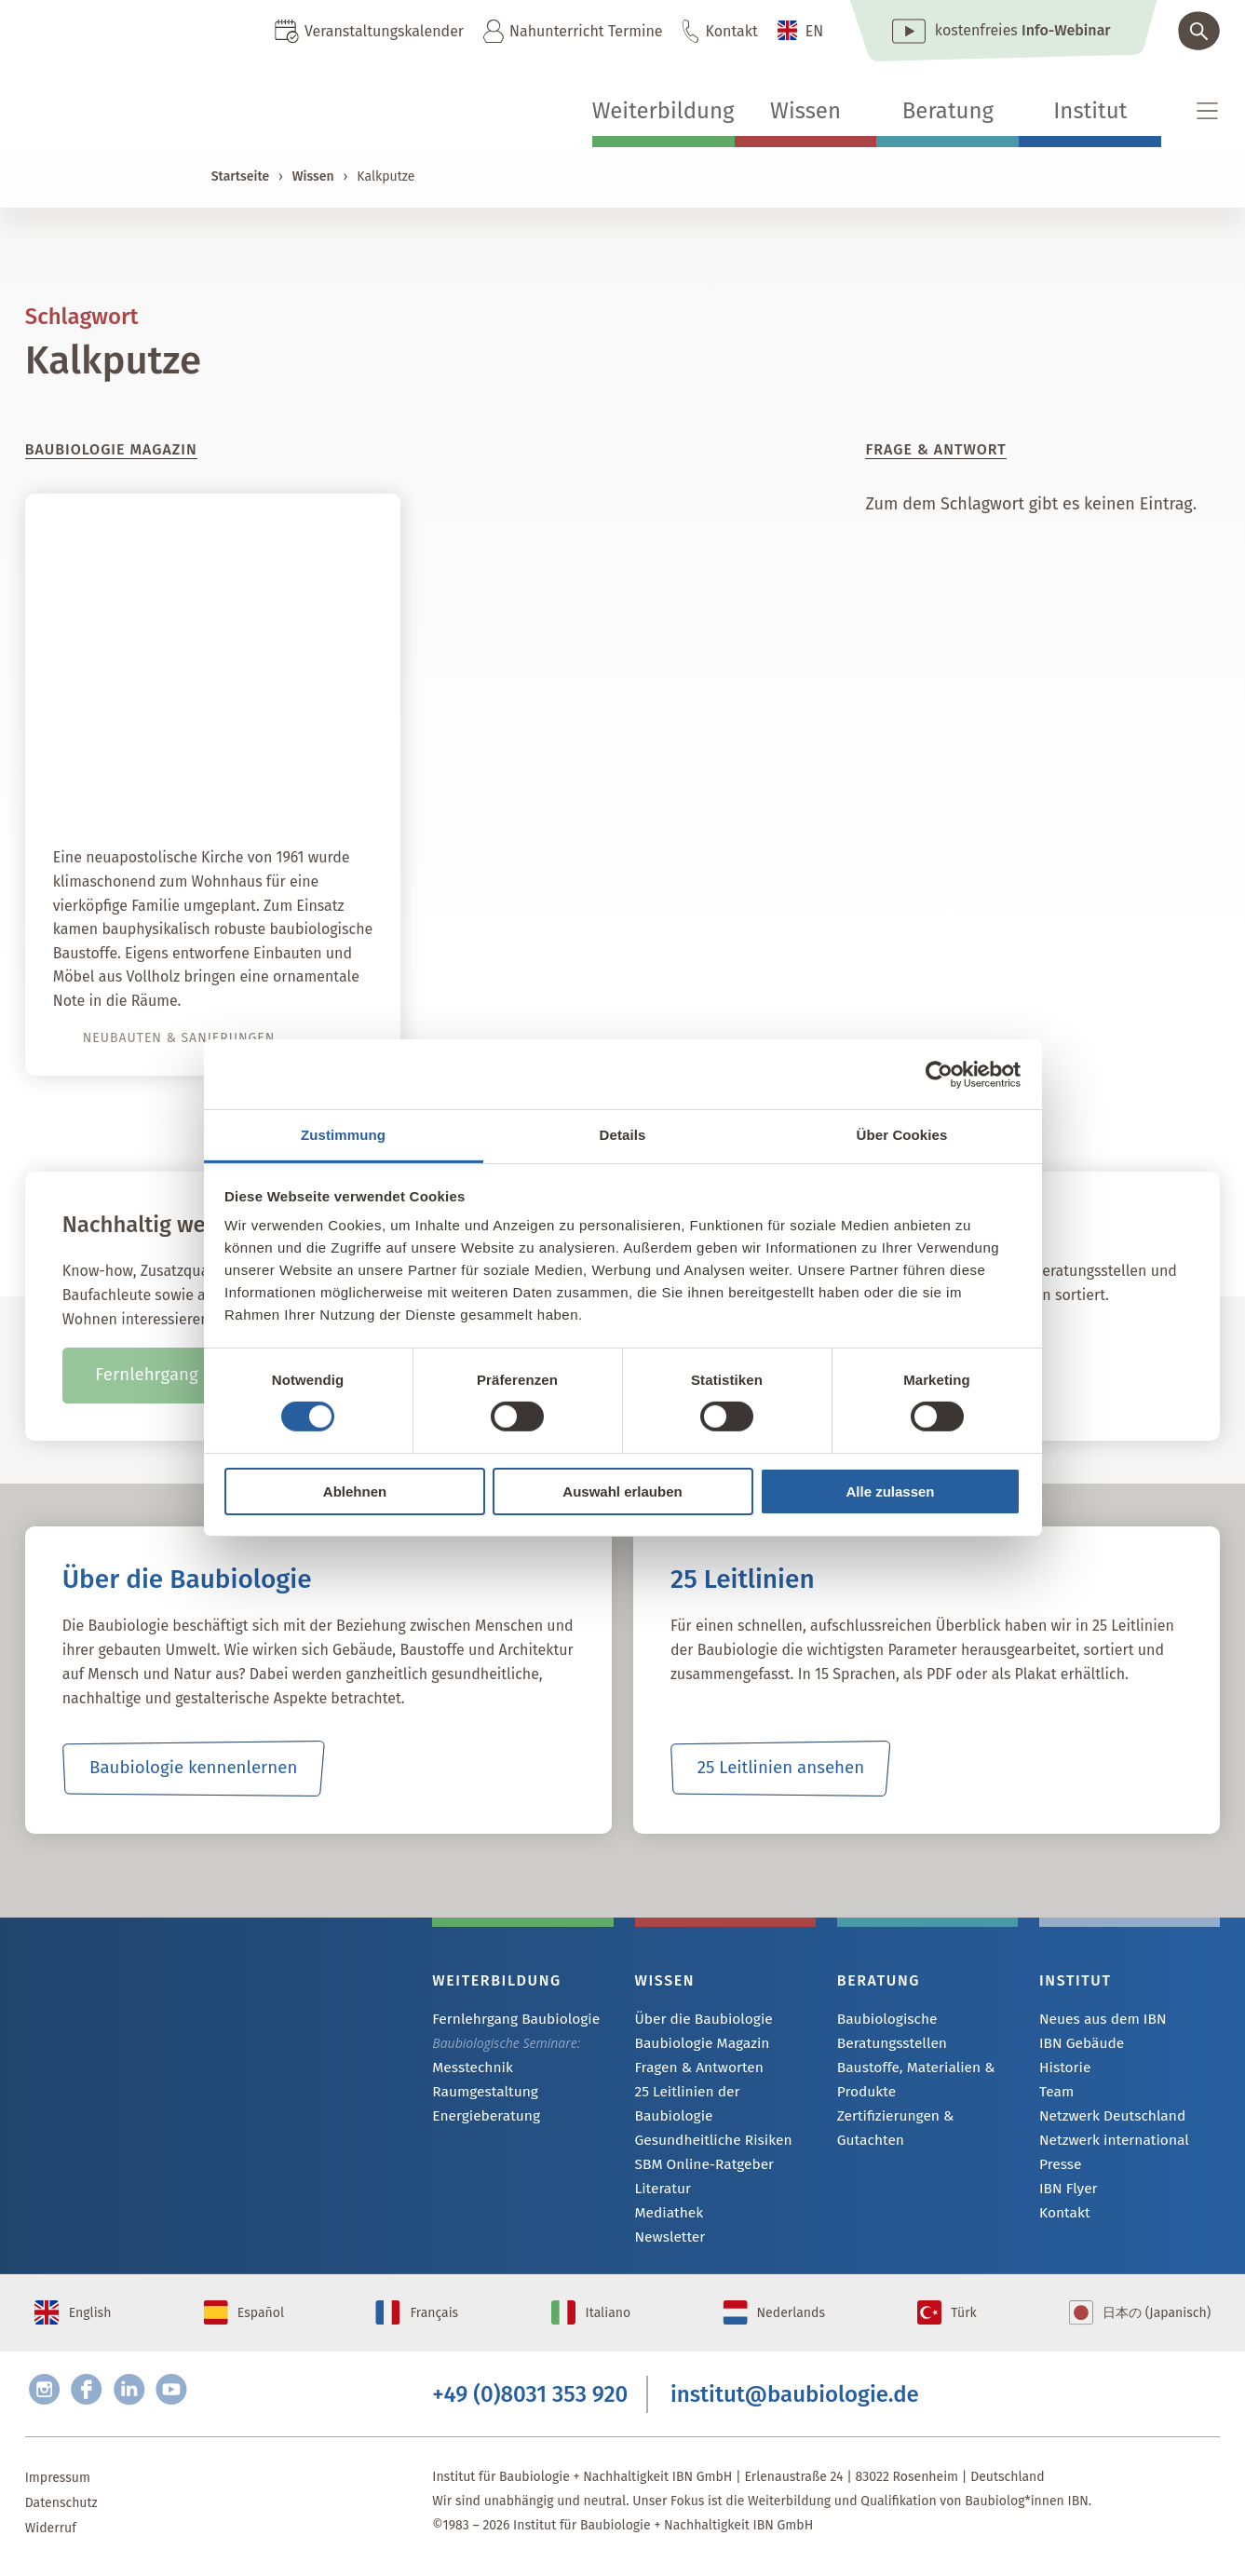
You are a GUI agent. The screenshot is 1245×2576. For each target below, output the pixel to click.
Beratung (948, 111)
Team (1055, 2095)
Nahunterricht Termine (585, 31)
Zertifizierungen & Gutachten (922, 2116)
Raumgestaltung (480, 2094)
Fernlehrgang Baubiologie (507, 2019)
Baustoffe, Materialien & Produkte (908, 2079)
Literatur (660, 2170)
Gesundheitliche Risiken (706, 2120)
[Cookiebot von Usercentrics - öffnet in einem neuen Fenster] (939, 1074)
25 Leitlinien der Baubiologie (719, 2095)
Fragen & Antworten (693, 2070)
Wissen (805, 111)
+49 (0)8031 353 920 (530, 2397)
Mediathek (666, 2195)
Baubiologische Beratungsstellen (887, 2031)
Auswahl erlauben (622, 1491)
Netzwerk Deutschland (1105, 2120)
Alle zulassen (890, 1491)
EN (814, 31)
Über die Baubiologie (697, 2019)
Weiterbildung (663, 111)
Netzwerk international (1106, 2145)
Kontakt (732, 31)
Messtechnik (468, 2069)
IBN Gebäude (1077, 2045)
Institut (1090, 111)
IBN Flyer (1065, 2195)
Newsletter (666, 2221)
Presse (1058, 2170)
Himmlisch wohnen (276, 785)
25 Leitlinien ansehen (780, 1768)
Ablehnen (354, 1491)
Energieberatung (480, 2119)
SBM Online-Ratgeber (698, 2145)
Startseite (240, 176)
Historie (1062, 2070)
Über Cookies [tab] (902, 1135)
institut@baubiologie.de (794, 2397)
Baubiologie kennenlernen (193, 1768)
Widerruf (50, 2535)
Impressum (57, 2485)
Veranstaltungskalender (384, 31)
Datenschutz (61, 2510)
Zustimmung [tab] (343, 1135)
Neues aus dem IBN (1096, 2019)
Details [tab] (623, 1135)
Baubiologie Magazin (696, 2045)
